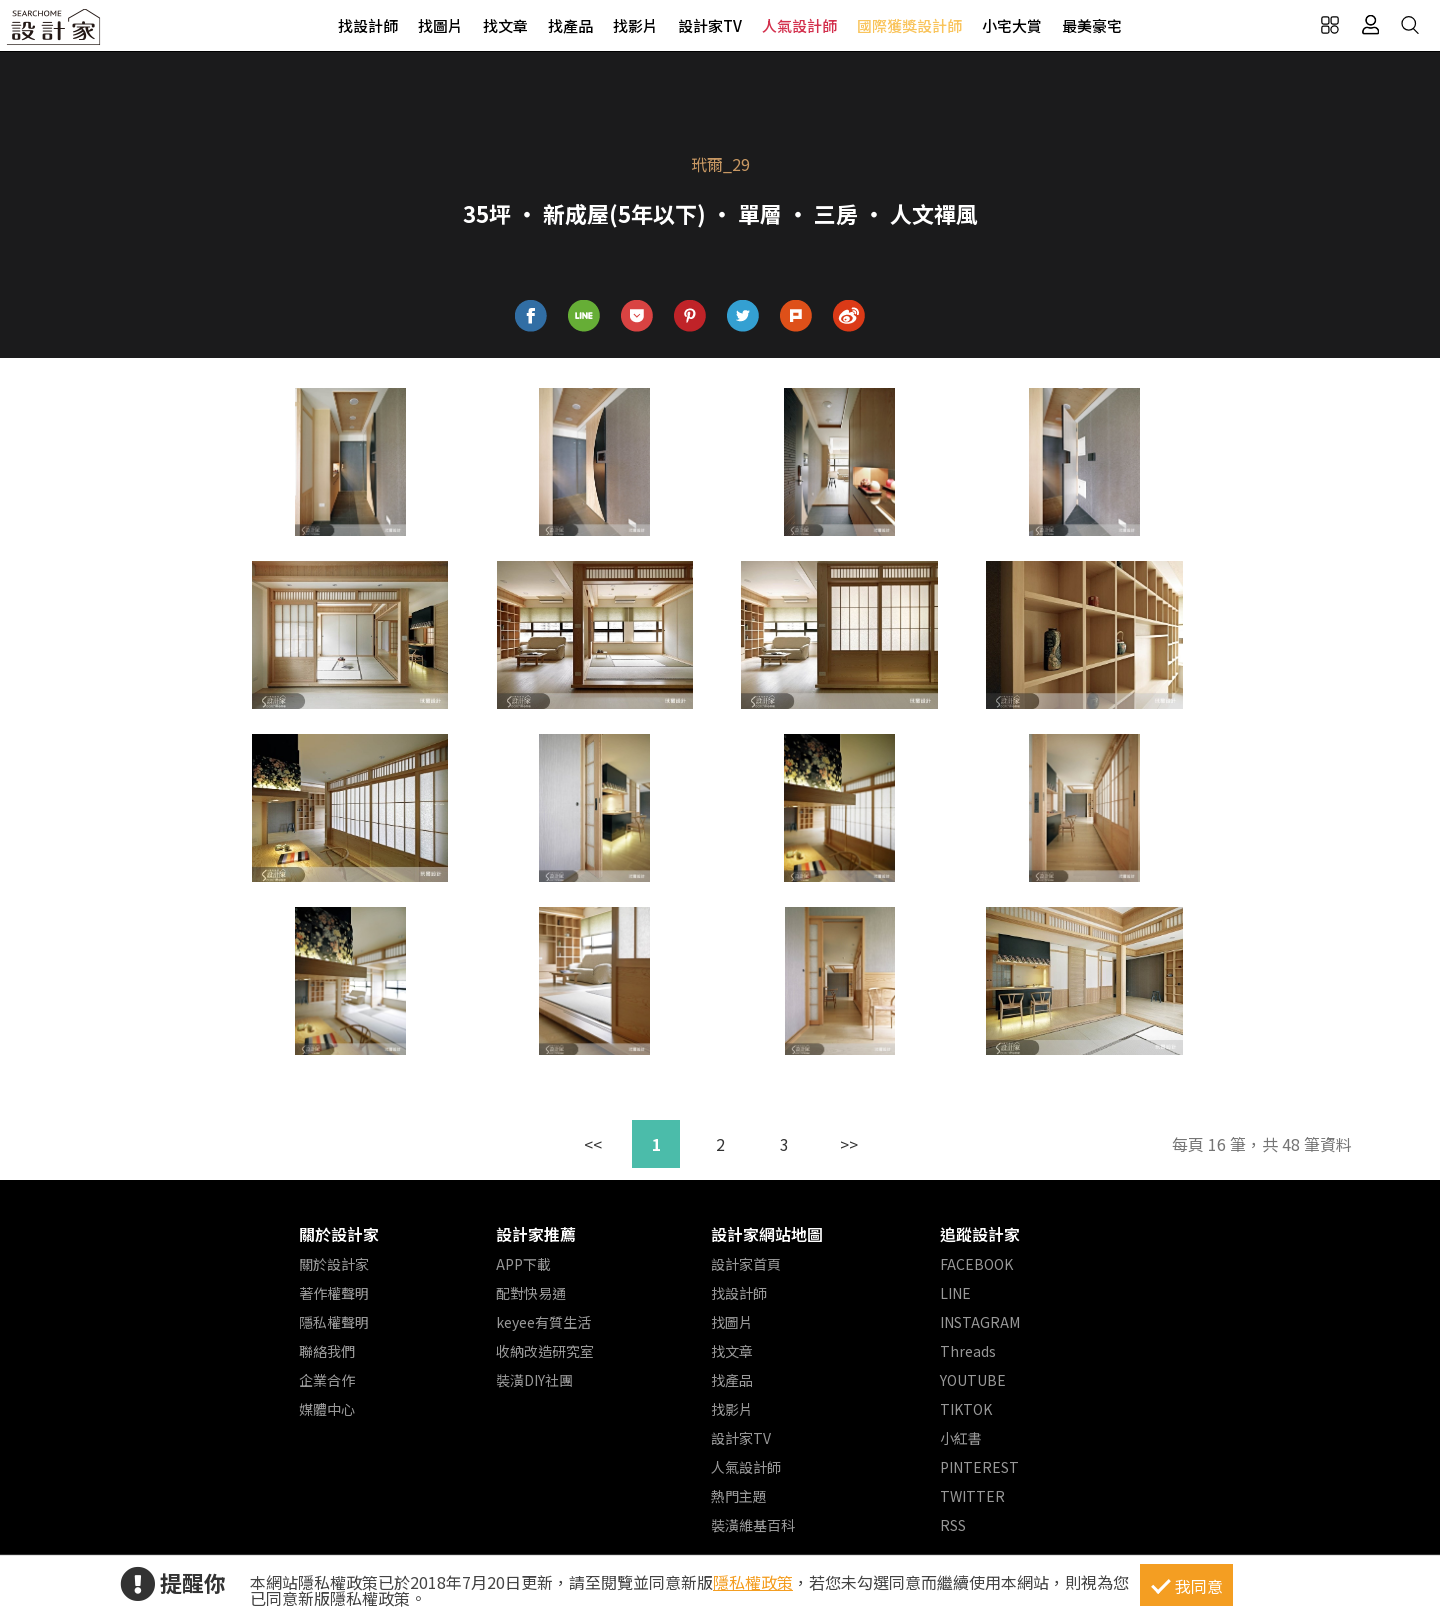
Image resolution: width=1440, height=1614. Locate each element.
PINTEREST (979, 1467)
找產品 (570, 25)
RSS (953, 1525)
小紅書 (961, 1438)
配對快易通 (531, 1293)
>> (849, 1144)
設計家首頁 (746, 1264)
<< (593, 1144)
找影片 (635, 25)
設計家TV (710, 25)
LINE (955, 1293)
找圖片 (440, 25)
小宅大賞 (1012, 25)
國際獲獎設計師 (909, 25)
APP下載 (523, 1264)
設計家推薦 (536, 1234)
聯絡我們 (327, 1351)
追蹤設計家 (980, 1234)
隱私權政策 (753, 1582)
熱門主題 (739, 1496)
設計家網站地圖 (767, 1234)
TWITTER (972, 1496)
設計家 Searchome (55, 32)
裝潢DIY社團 (534, 1380)
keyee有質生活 (543, 1322)
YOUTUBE (973, 1380)
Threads (968, 1351)
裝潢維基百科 (753, 1525)
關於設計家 (339, 1234)
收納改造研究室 (545, 1351)
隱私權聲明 (334, 1322)
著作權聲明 (334, 1293)
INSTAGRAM (980, 1322)
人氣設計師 (799, 25)
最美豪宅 (1092, 25)
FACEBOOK (976, 1264)
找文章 (505, 25)
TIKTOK (966, 1409)
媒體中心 (327, 1409)
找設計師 (368, 25)
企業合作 (327, 1380)
